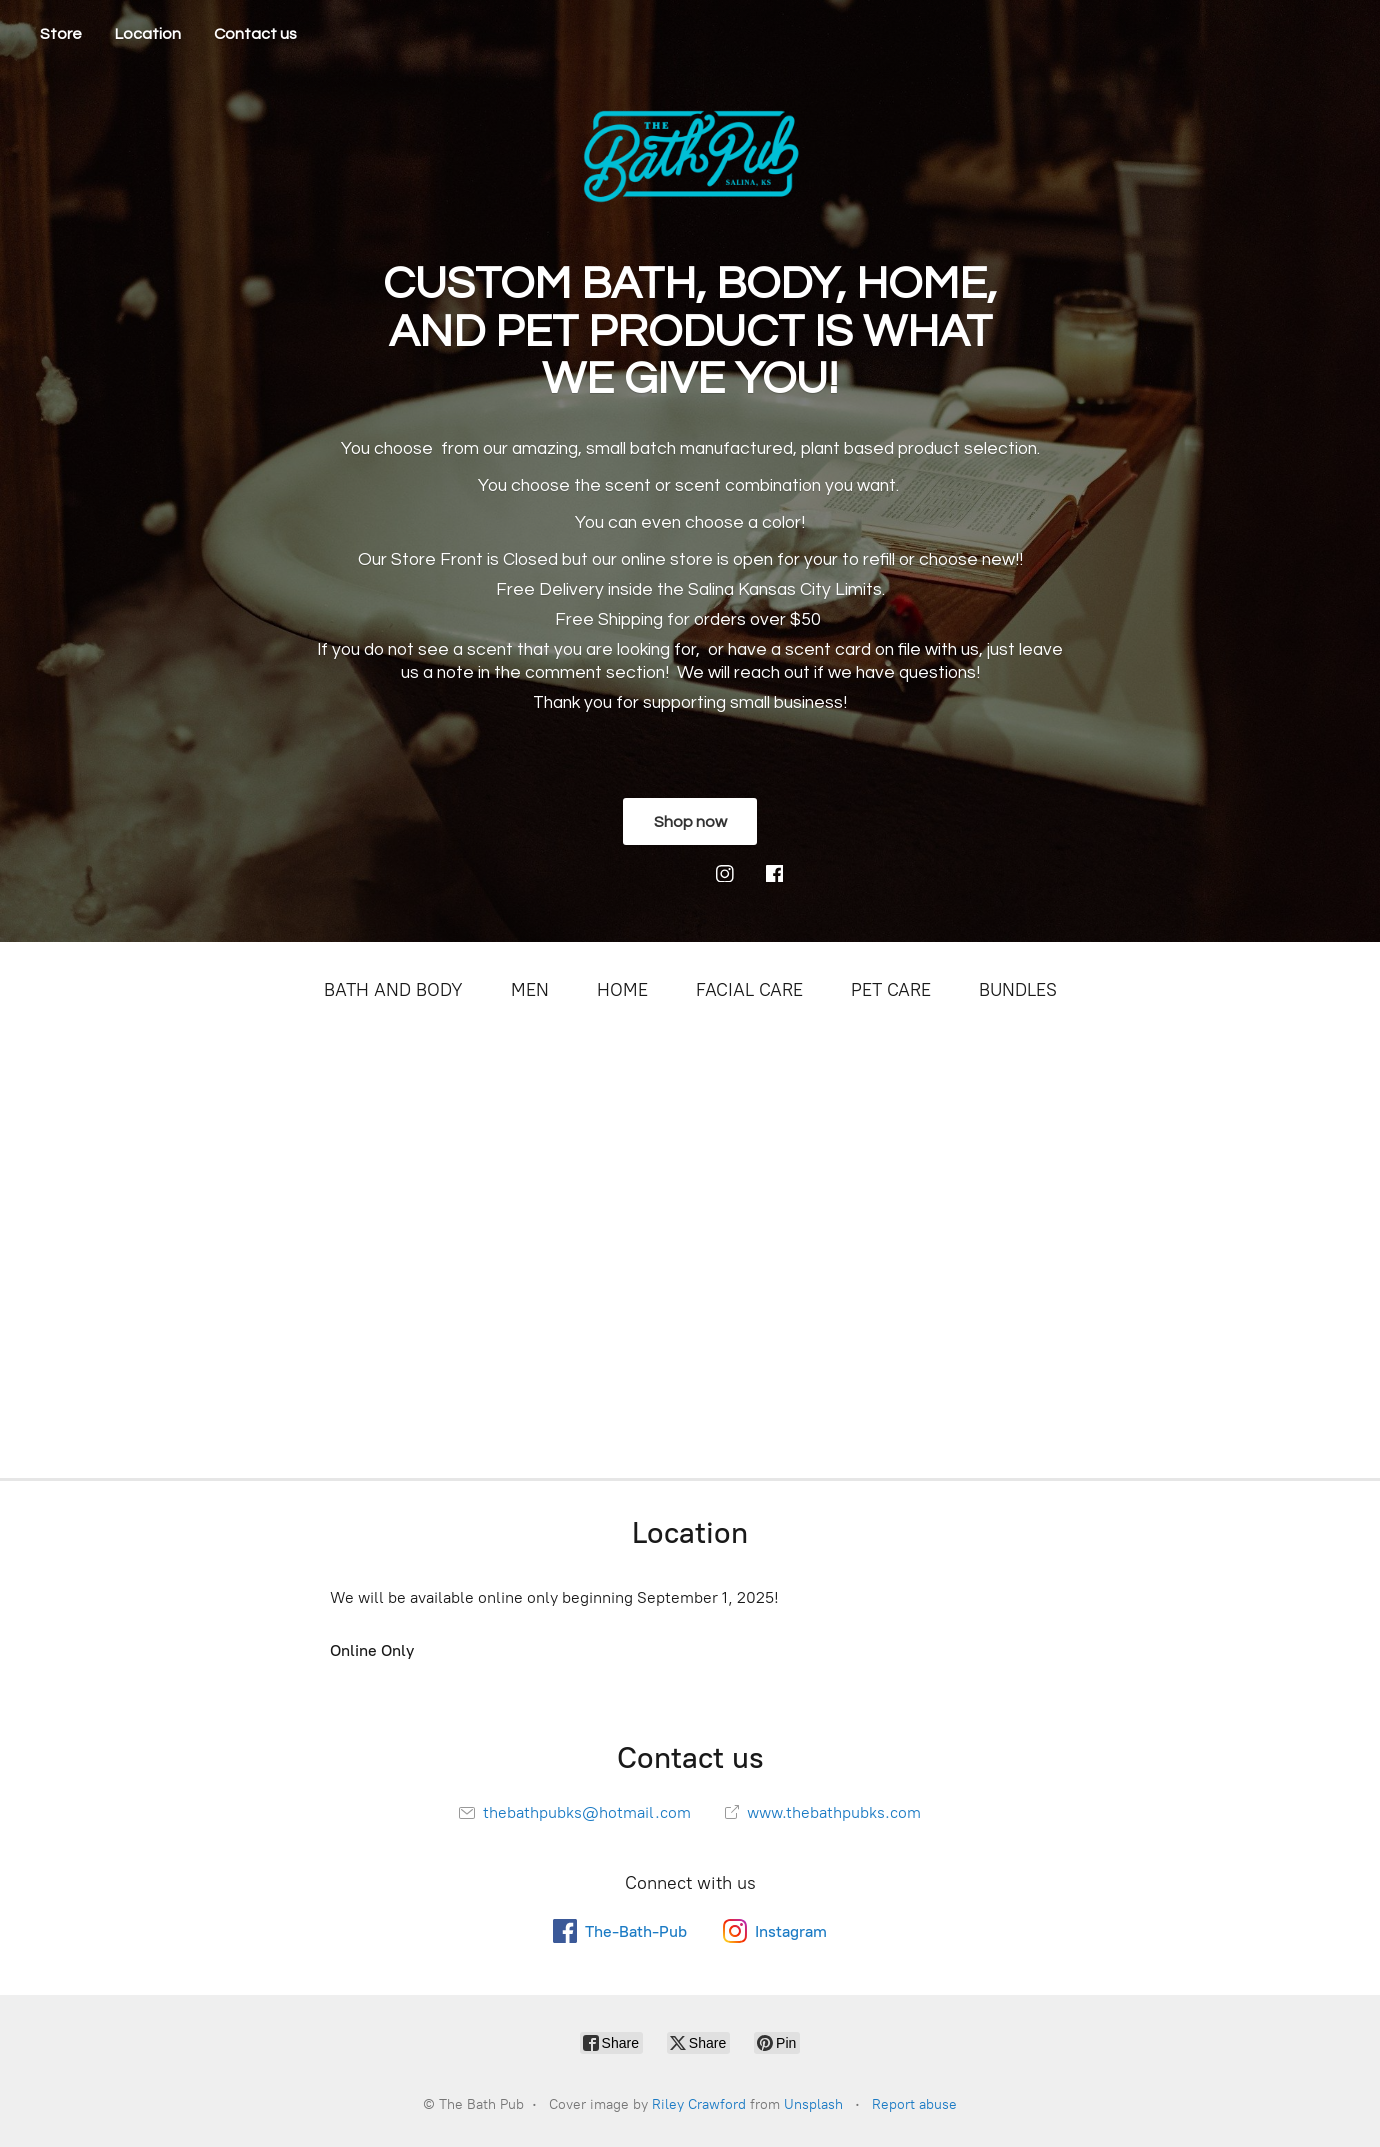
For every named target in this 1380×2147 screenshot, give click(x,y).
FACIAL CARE (749, 990)
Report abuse (914, 2104)
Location (148, 34)
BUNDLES (1018, 990)
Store (61, 34)
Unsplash (813, 2104)
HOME (622, 990)
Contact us (255, 34)
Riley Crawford (699, 2104)
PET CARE (891, 990)
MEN (530, 990)
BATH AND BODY (393, 990)
